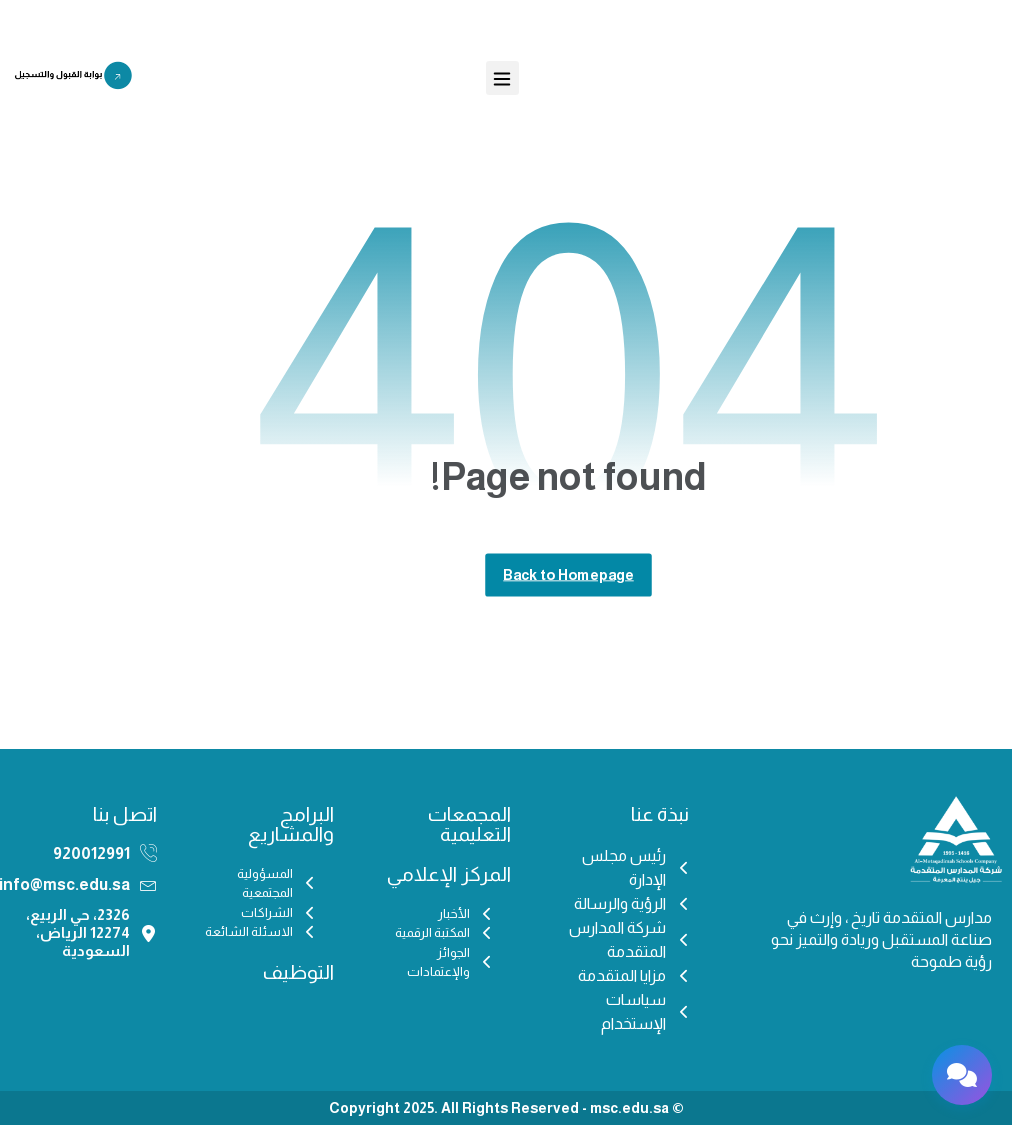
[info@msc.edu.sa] (148, 884)
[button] (502, 78)
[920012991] (148, 853)
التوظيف (298, 972)
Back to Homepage (568, 574)
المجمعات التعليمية (469, 824)
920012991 (91, 853)
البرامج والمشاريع (291, 824)
